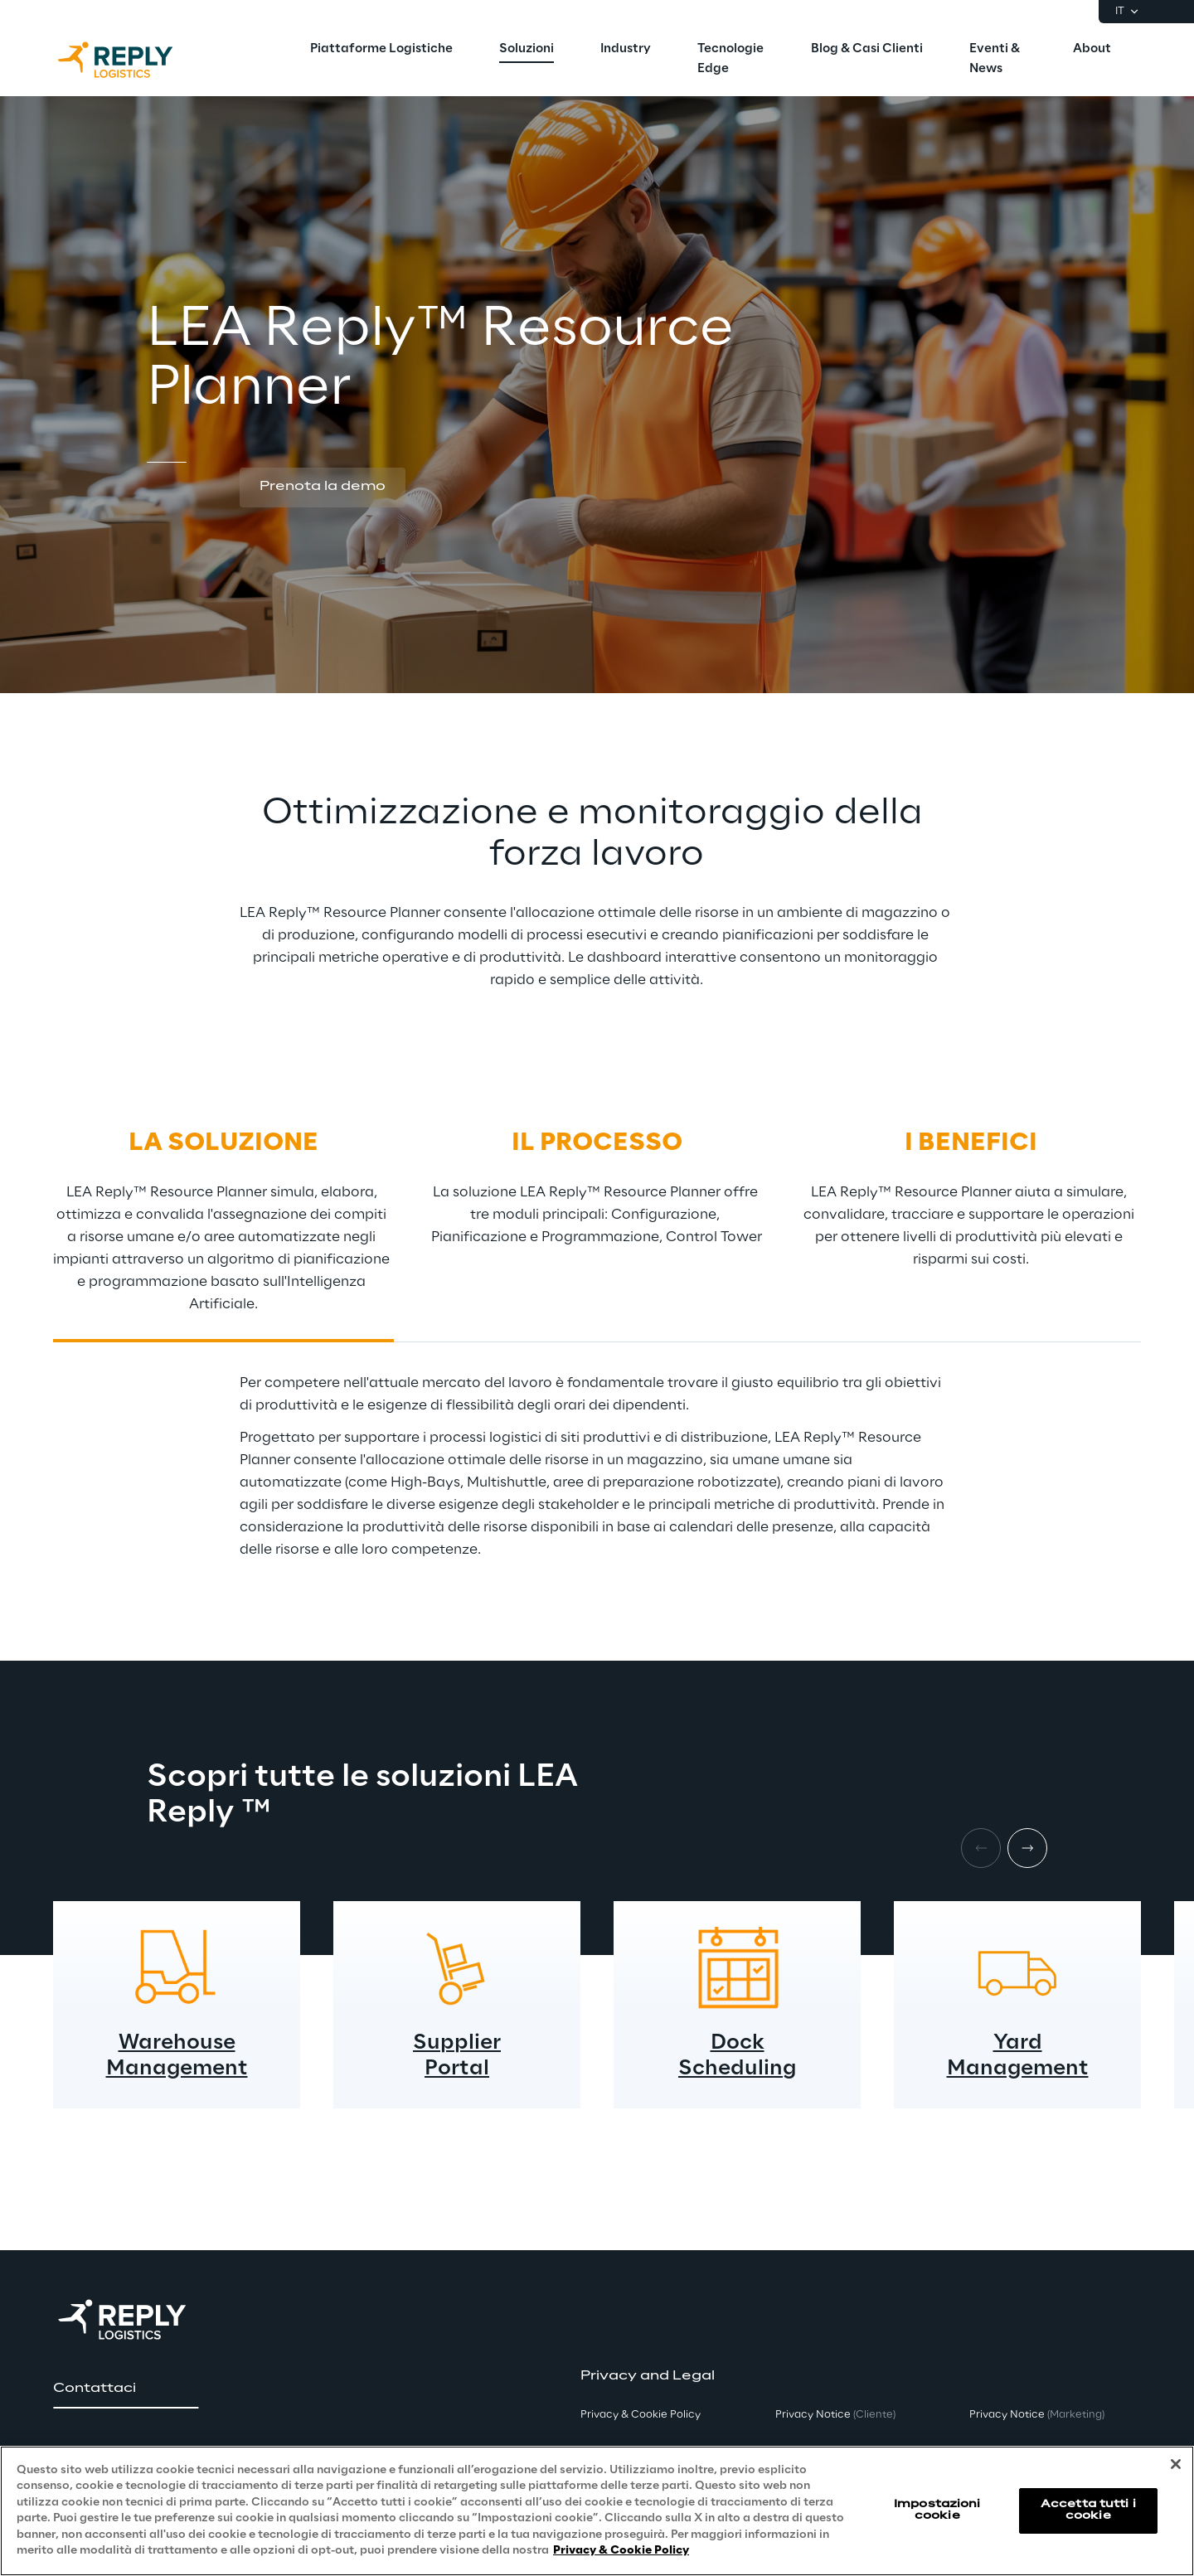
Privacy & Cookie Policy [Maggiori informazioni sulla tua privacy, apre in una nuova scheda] (621, 2550)
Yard (1017, 2043)
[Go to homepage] (132, 59)
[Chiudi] (1176, 2464)
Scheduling (737, 2069)
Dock (737, 2043)
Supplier (457, 2043)
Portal (457, 2069)
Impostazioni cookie (937, 2510)
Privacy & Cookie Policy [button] (640, 2414)
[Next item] (1027, 1848)
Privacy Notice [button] (835, 2414)
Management (177, 2069)
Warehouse (177, 2043)
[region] (597, 2511)
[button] (322, 487)
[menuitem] (381, 49)
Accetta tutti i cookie (1088, 2510)
